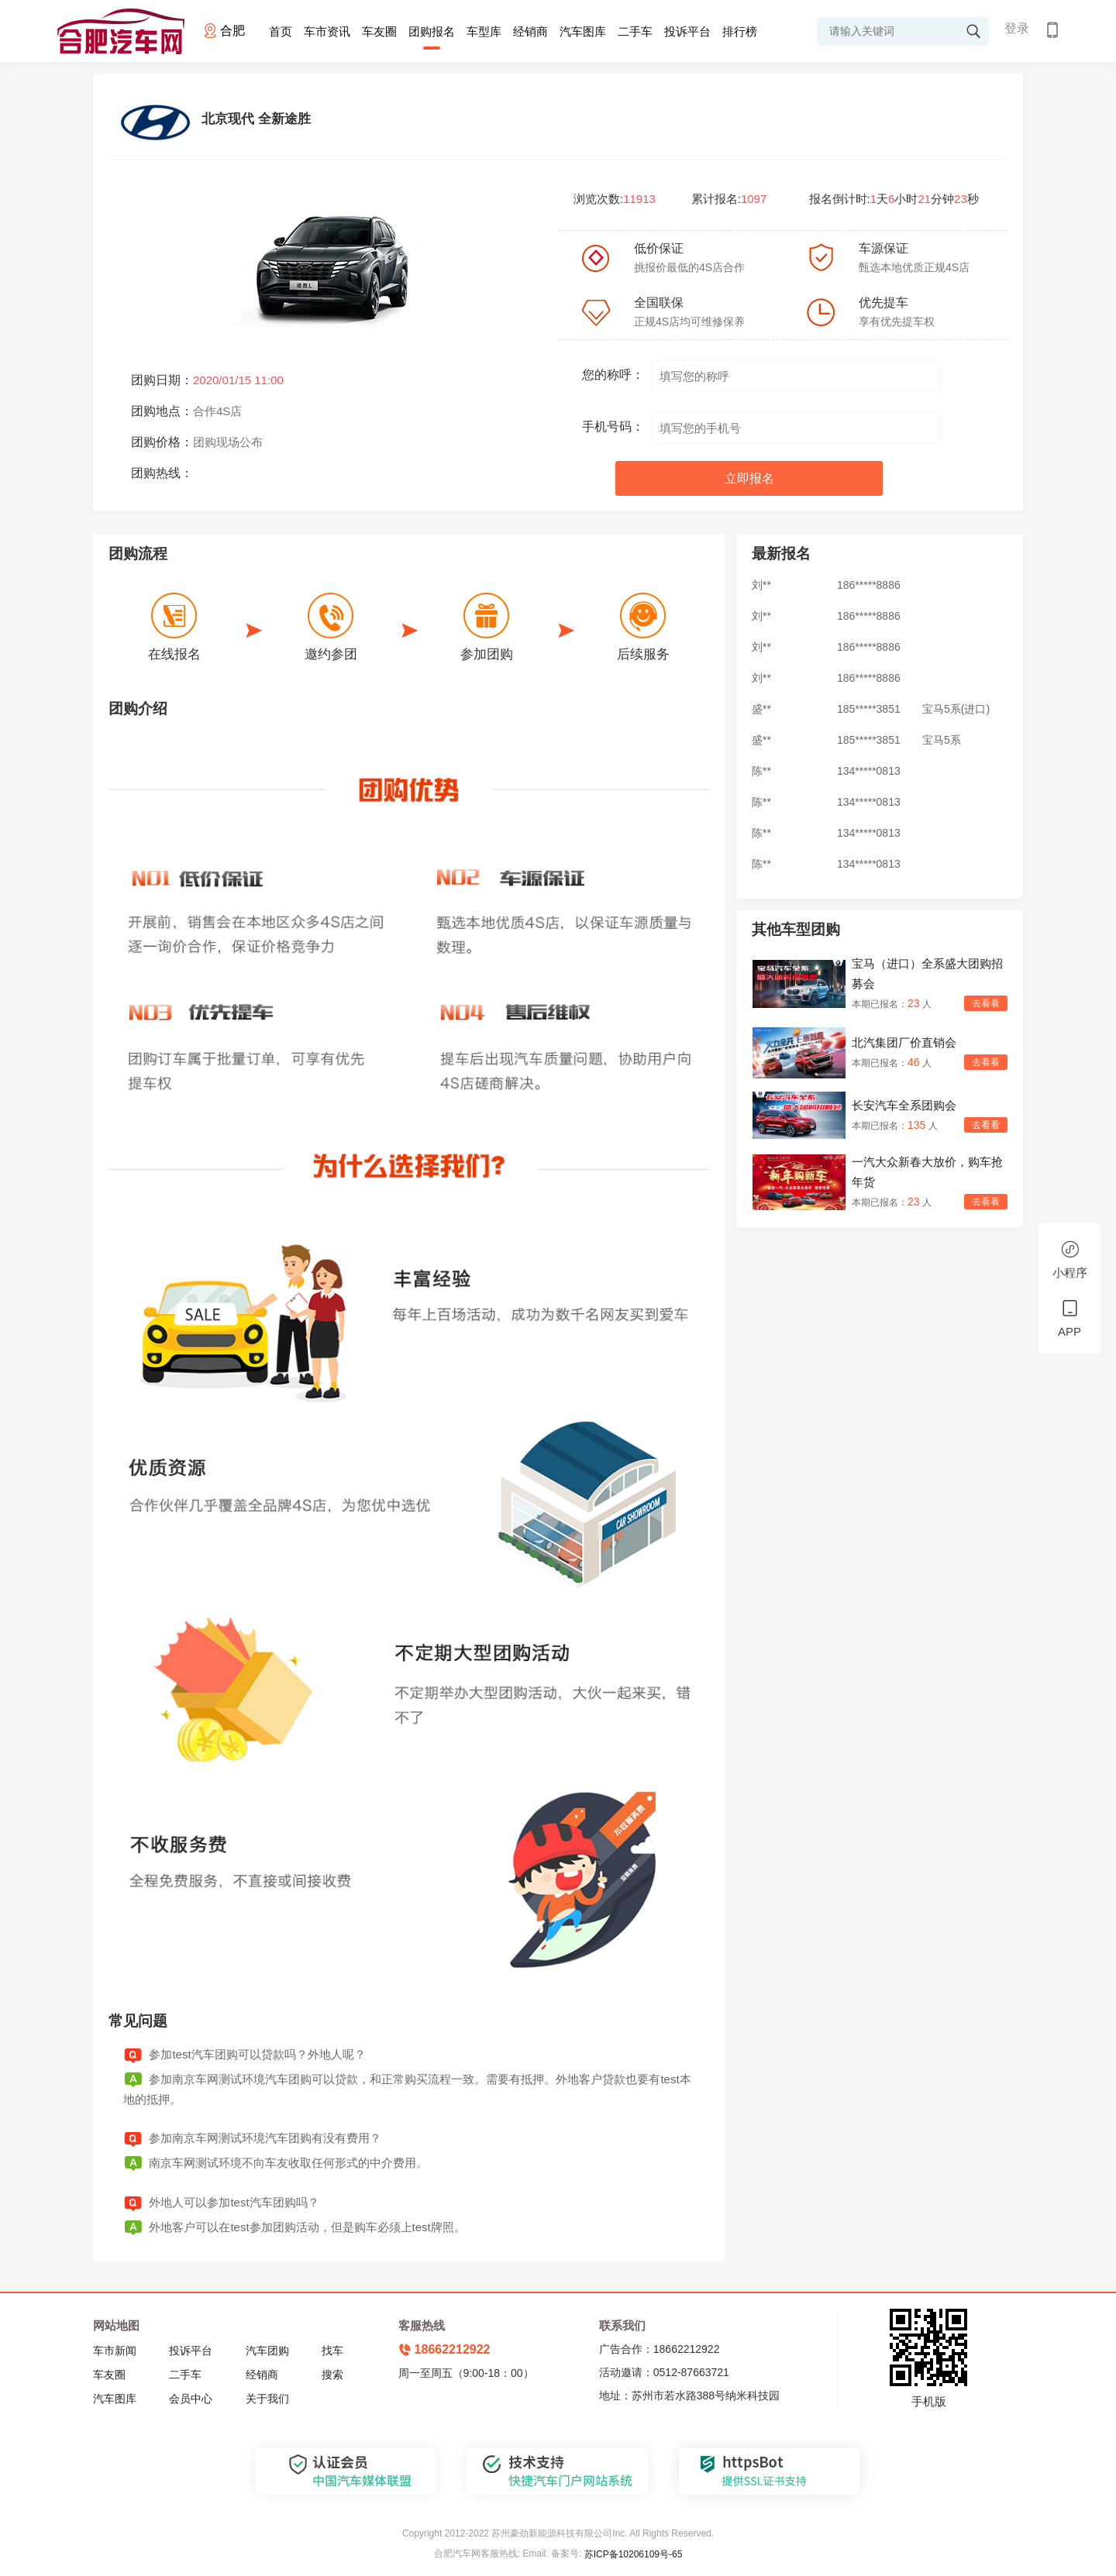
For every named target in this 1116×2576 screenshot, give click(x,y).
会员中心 (190, 2398)
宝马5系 (941, 740)
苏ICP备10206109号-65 (633, 2554)
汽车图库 (583, 31)
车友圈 (379, 31)
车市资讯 (327, 31)
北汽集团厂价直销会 (904, 1042)
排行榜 (739, 31)
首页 (280, 31)
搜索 (332, 2374)
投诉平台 (687, 31)
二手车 (635, 31)
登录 (1016, 28)
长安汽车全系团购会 (904, 1105)
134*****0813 (869, 771)
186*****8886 (869, 586)
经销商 (530, 31)
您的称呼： (613, 374)
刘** (761, 586)
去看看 (986, 1003)
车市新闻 (114, 2350)
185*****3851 (869, 709)
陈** (761, 771)
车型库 (484, 31)
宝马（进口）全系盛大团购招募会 (927, 973)
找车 (332, 2350)
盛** (761, 709)
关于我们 (267, 2398)
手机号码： (613, 426)
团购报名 (431, 31)
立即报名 (749, 478)
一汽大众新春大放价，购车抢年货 (927, 1171)
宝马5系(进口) (956, 709)
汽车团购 (267, 2350)
